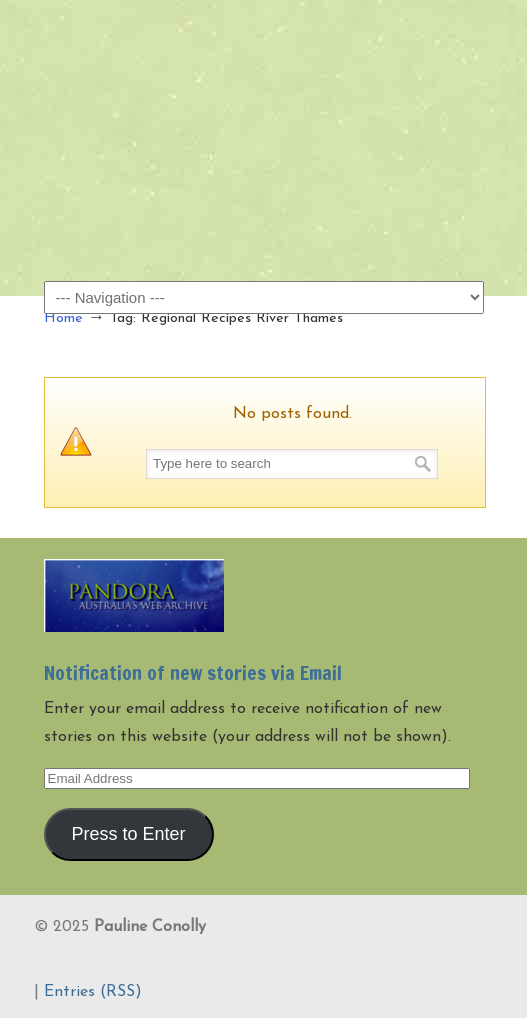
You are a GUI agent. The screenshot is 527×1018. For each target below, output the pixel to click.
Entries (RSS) (93, 992)
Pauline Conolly (264, 51)
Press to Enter (128, 834)
